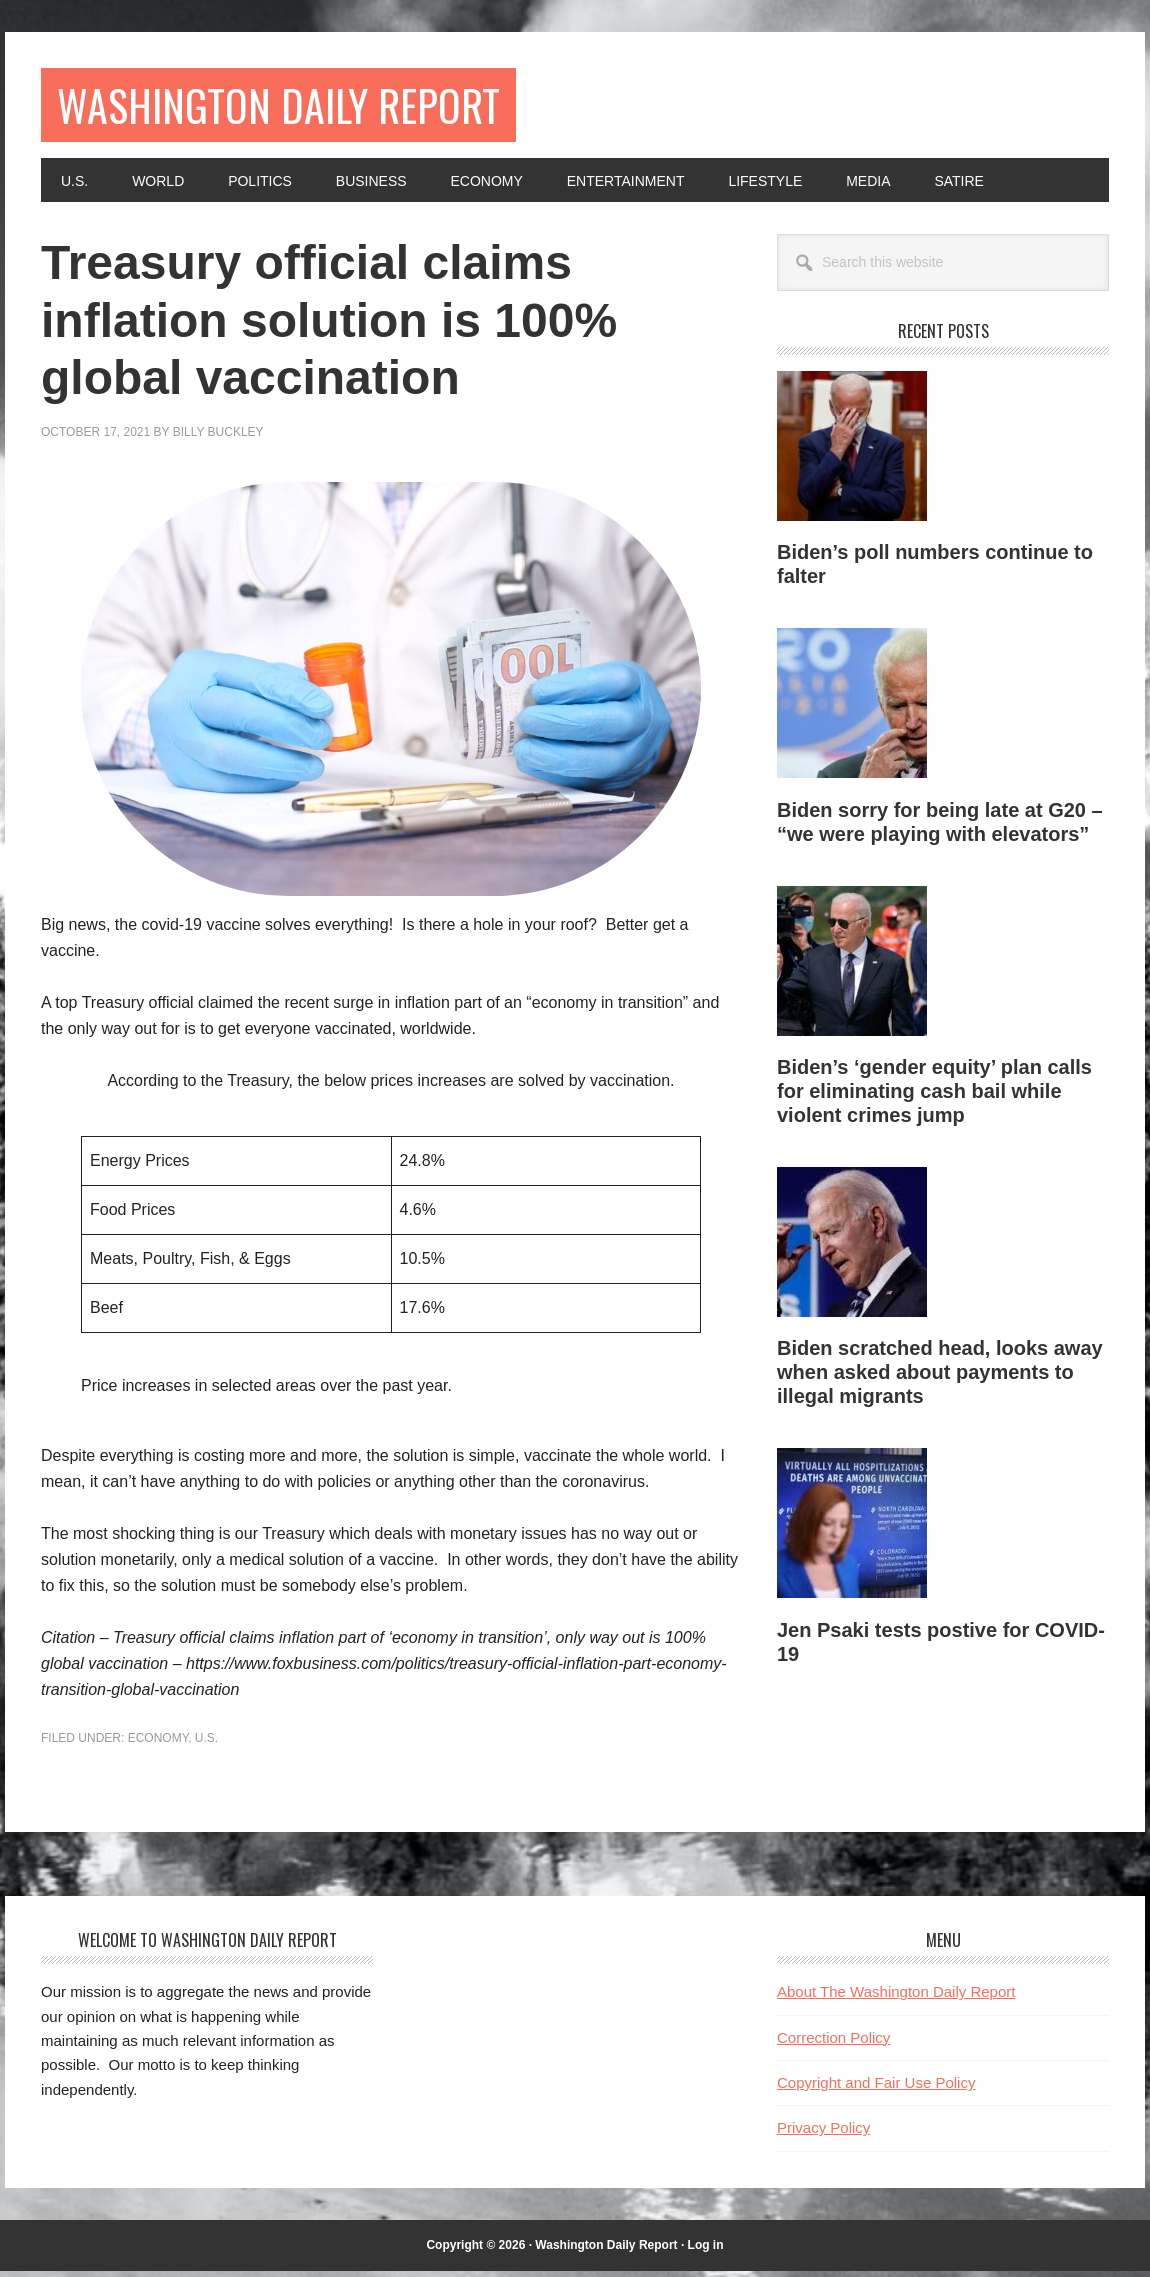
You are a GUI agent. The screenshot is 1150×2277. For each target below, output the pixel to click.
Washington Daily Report (304, 107)
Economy (158, 1744)
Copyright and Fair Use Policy (876, 2088)
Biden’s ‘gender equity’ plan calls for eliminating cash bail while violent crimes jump (934, 1097)
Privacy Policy (823, 2133)
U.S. (206, 1744)
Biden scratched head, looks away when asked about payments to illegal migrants (940, 1378)
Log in (706, 2251)
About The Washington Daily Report (896, 1997)
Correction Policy (833, 2043)
